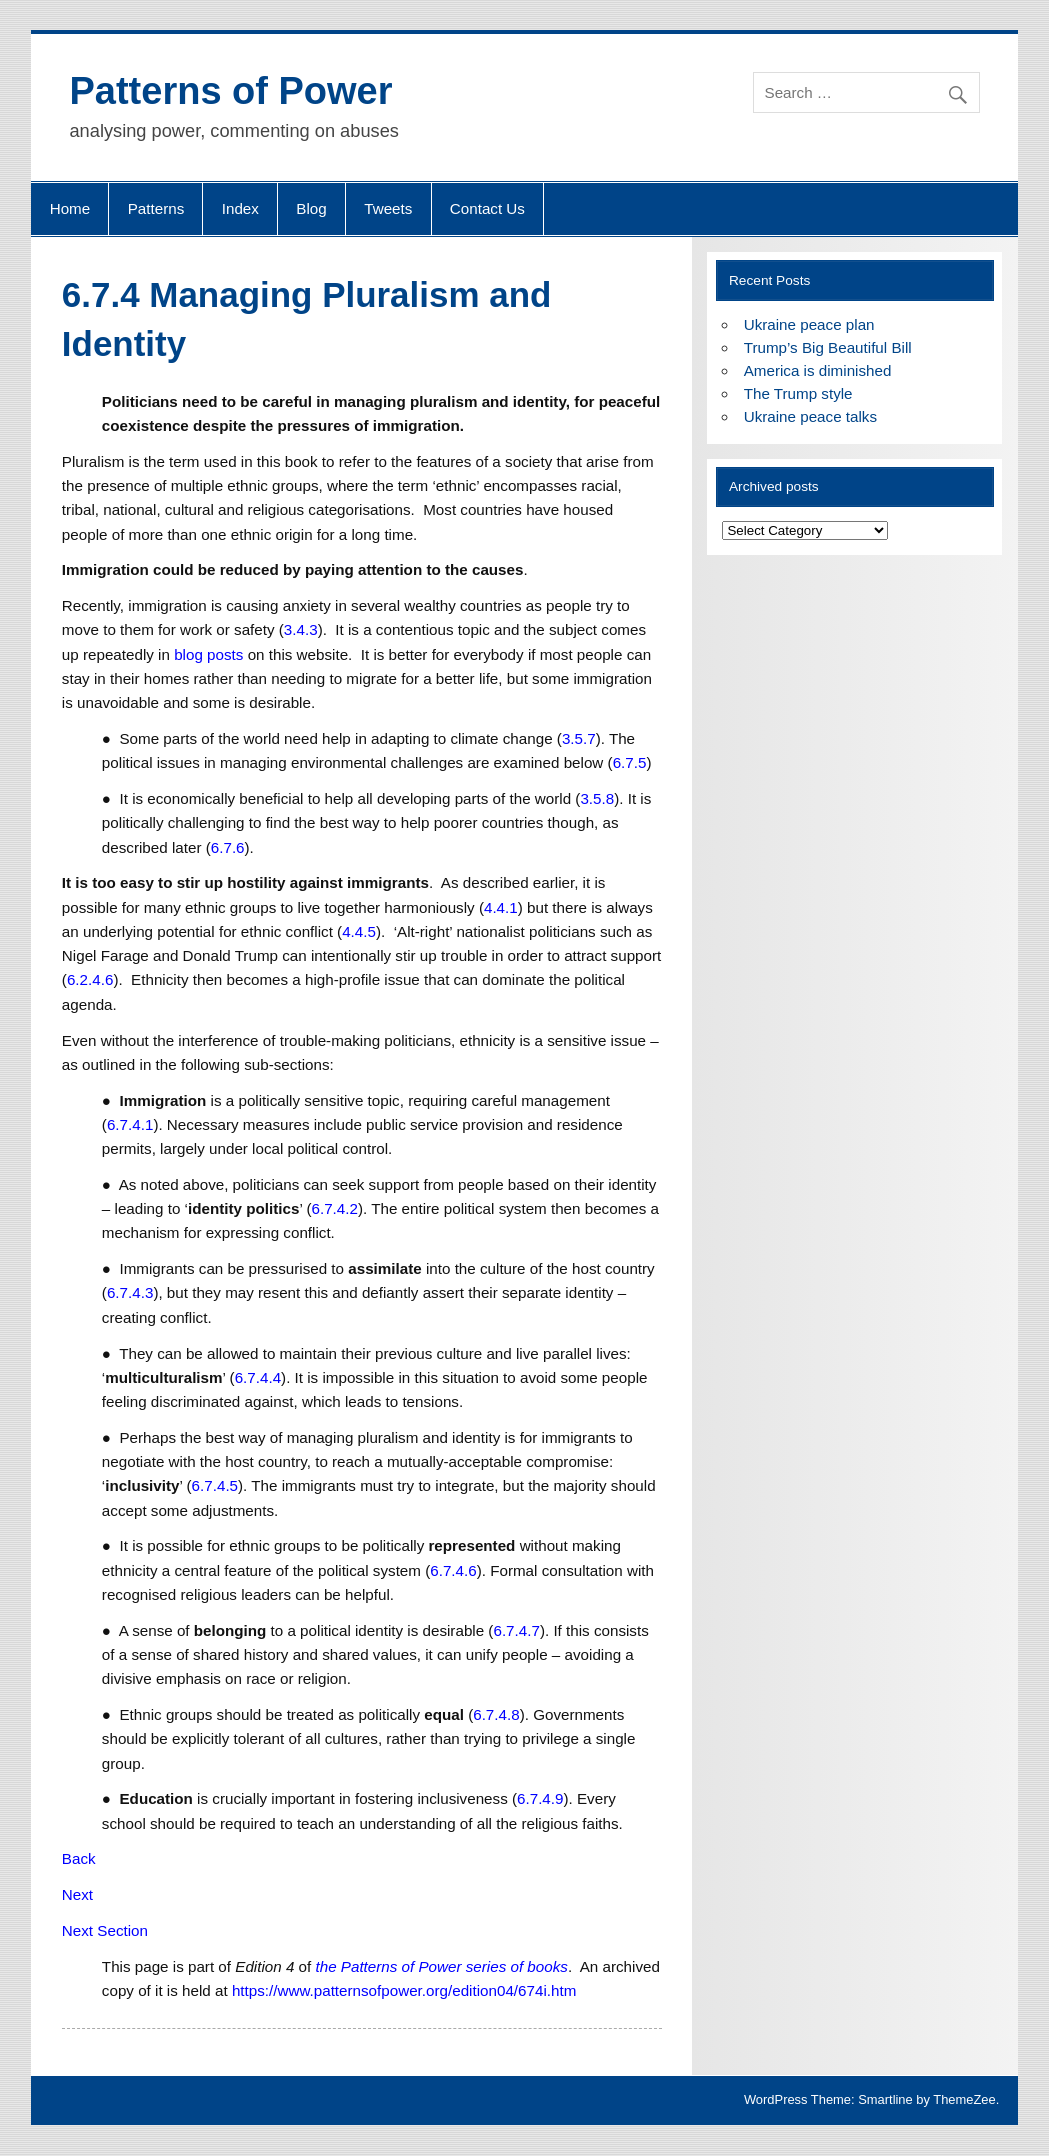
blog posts (208, 654)
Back (79, 1858)
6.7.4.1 (130, 1124)
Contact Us (487, 208)
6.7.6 (228, 847)
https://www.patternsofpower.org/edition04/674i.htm (404, 1990)
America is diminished (818, 370)
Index (240, 208)
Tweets (388, 208)
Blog (311, 208)
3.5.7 (579, 738)
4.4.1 (501, 907)
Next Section (105, 1930)
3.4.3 (301, 629)
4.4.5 (359, 931)
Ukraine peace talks (810, 416)
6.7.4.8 (496, 1714)
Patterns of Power (230, 91)
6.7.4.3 (130, 1292)
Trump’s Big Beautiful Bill (828, 347)
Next (77, 1894)
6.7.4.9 (540, 1798)
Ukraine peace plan (809, 324)
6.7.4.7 (516, 1630)
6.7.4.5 (215, 1485)
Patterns (156, 208)
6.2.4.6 (90, 979)
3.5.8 (597, 798)
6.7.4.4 (258, 1377)
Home (70, 208)
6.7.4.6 (453, 1570)
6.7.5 (630, 762)
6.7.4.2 (334, 1208)
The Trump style (798, 393)
